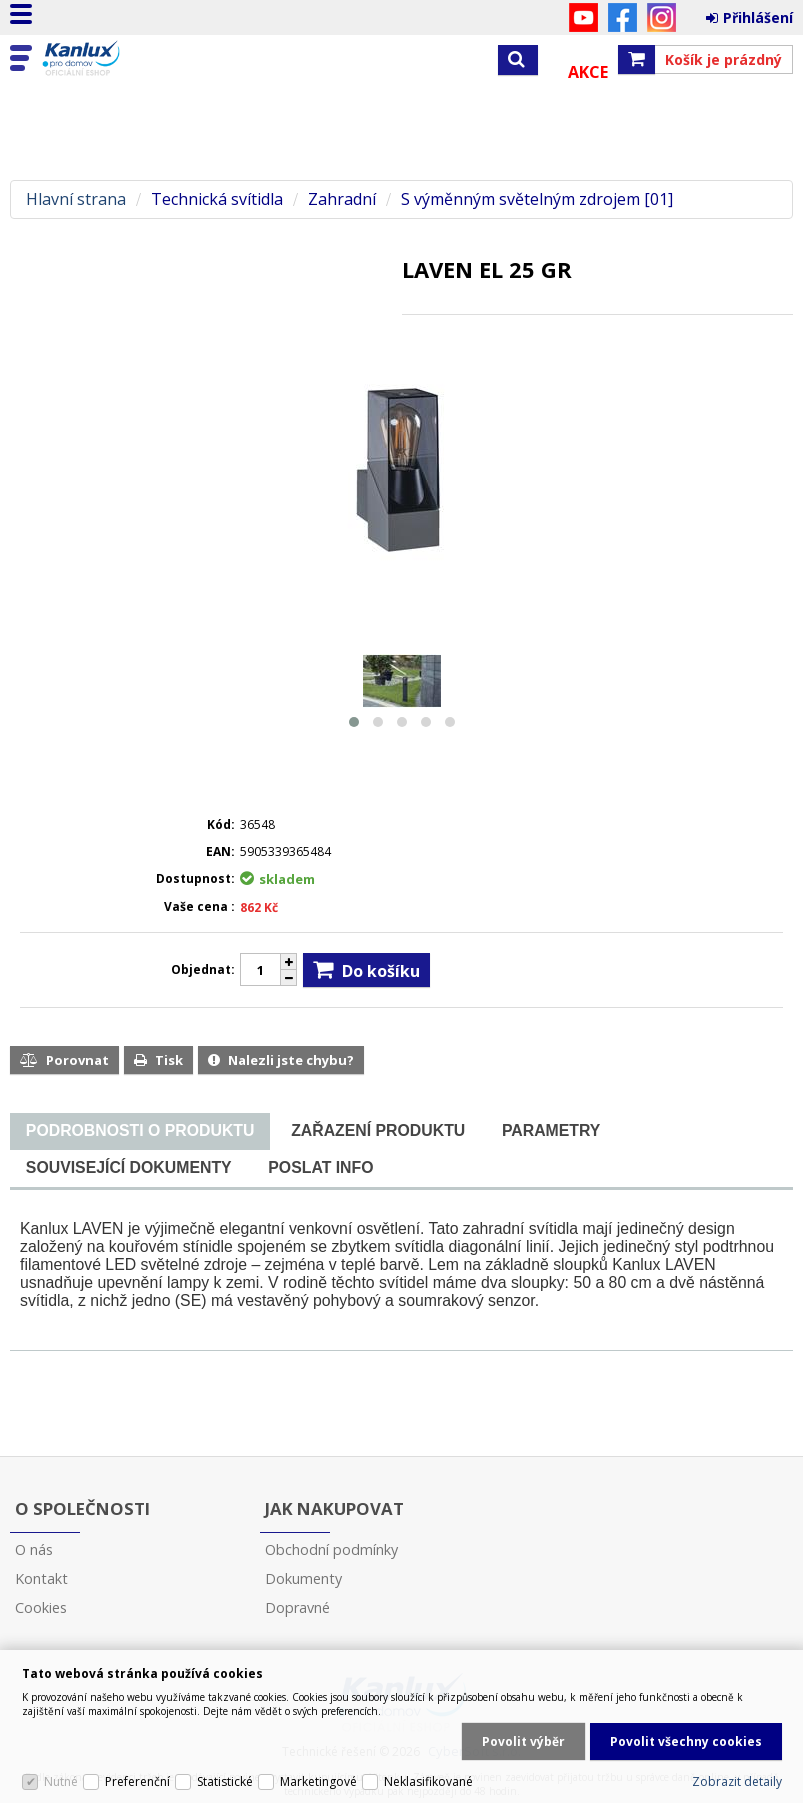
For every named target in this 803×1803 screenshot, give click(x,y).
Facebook (622, 17)
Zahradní (342, 199)
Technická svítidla (217, 199)
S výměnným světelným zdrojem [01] (537, 199)
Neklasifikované (428, 1781)
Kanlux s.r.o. (102, 59)
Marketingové (318, 1781)
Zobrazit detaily (737, 1781)
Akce (588, 72)
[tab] (140, 1131)
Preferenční (137, 1781)
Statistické (225, 1781)
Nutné (61, 1781)
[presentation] (140, 1131)
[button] (354, 722)
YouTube (583, 17)
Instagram (661, 17)
